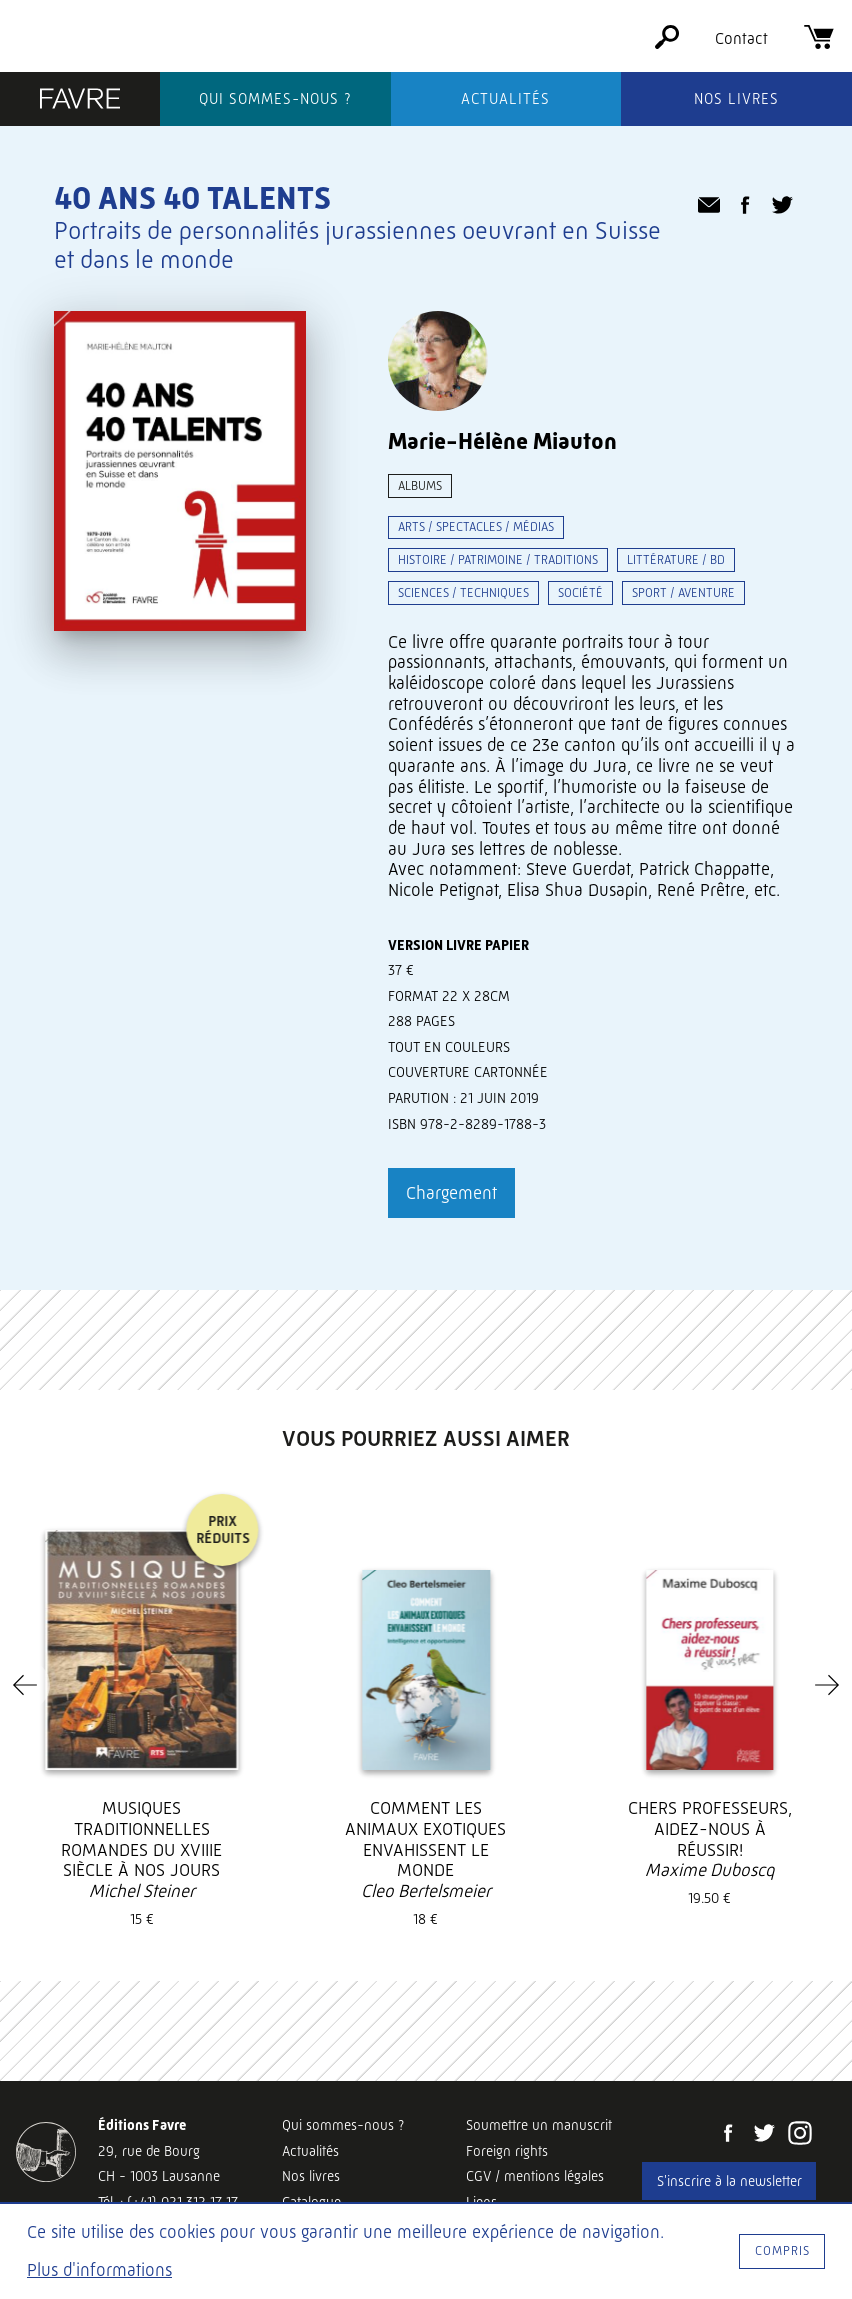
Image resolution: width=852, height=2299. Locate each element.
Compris (782, 2250)
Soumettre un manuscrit (539, 2125)
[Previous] (25, 1685)
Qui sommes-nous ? (275, 99)
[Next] (827, 1685)
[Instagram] (800, 2135)
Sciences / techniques (463, 592)
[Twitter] (764, 2135)
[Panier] (819, 43)
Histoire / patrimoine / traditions (498, 559)
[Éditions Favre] (80, 101)
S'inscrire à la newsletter (729, 2181)
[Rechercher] (667, 43)
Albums (420, 485)
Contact (741, 38)
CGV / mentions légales (535, 2176)
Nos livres (736, 99)
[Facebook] (728, 2135)
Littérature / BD (676, 559)
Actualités (505, 99)
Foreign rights (507, 2151)
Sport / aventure (683, 592)
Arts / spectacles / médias (476, 526)
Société (580, 592)
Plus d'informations (99, 2270)
